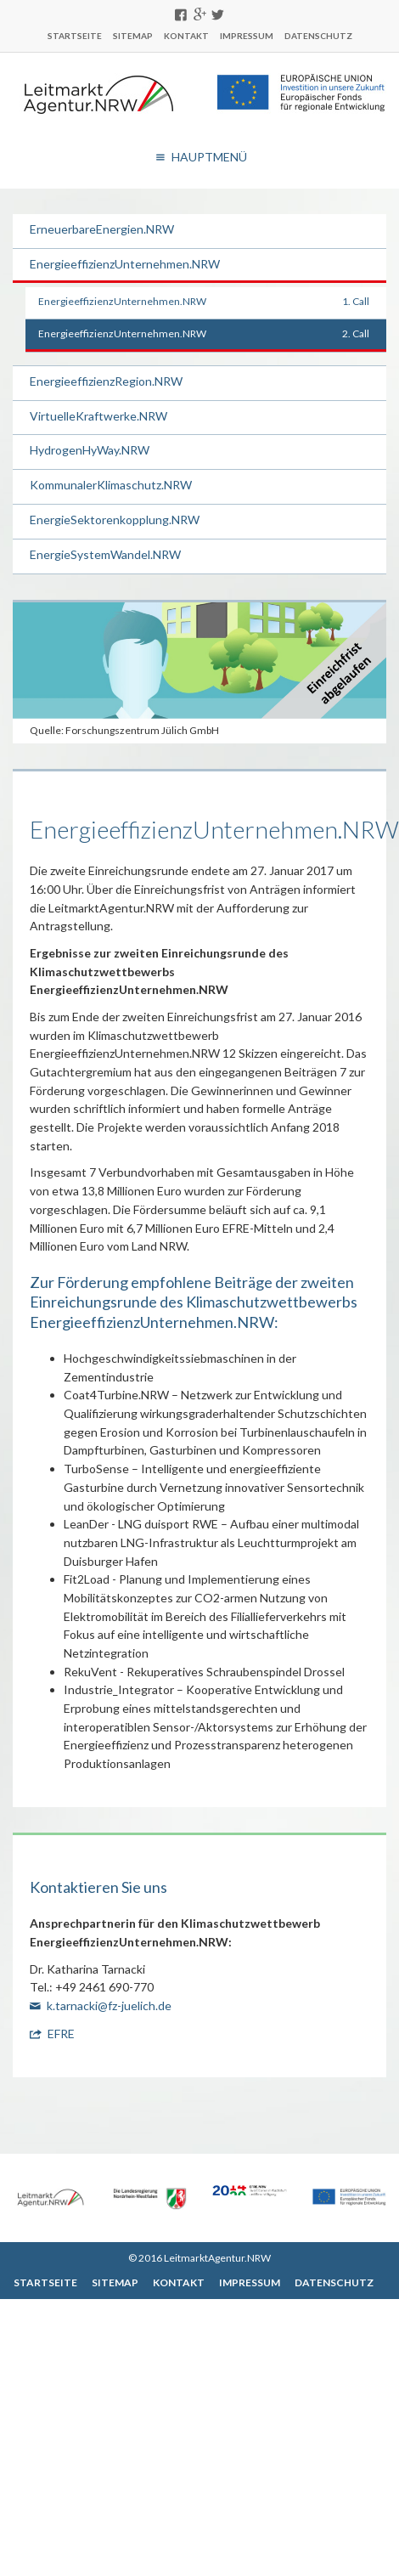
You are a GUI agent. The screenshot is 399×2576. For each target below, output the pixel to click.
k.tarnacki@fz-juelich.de (109, 2005)
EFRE (61, 2033)
